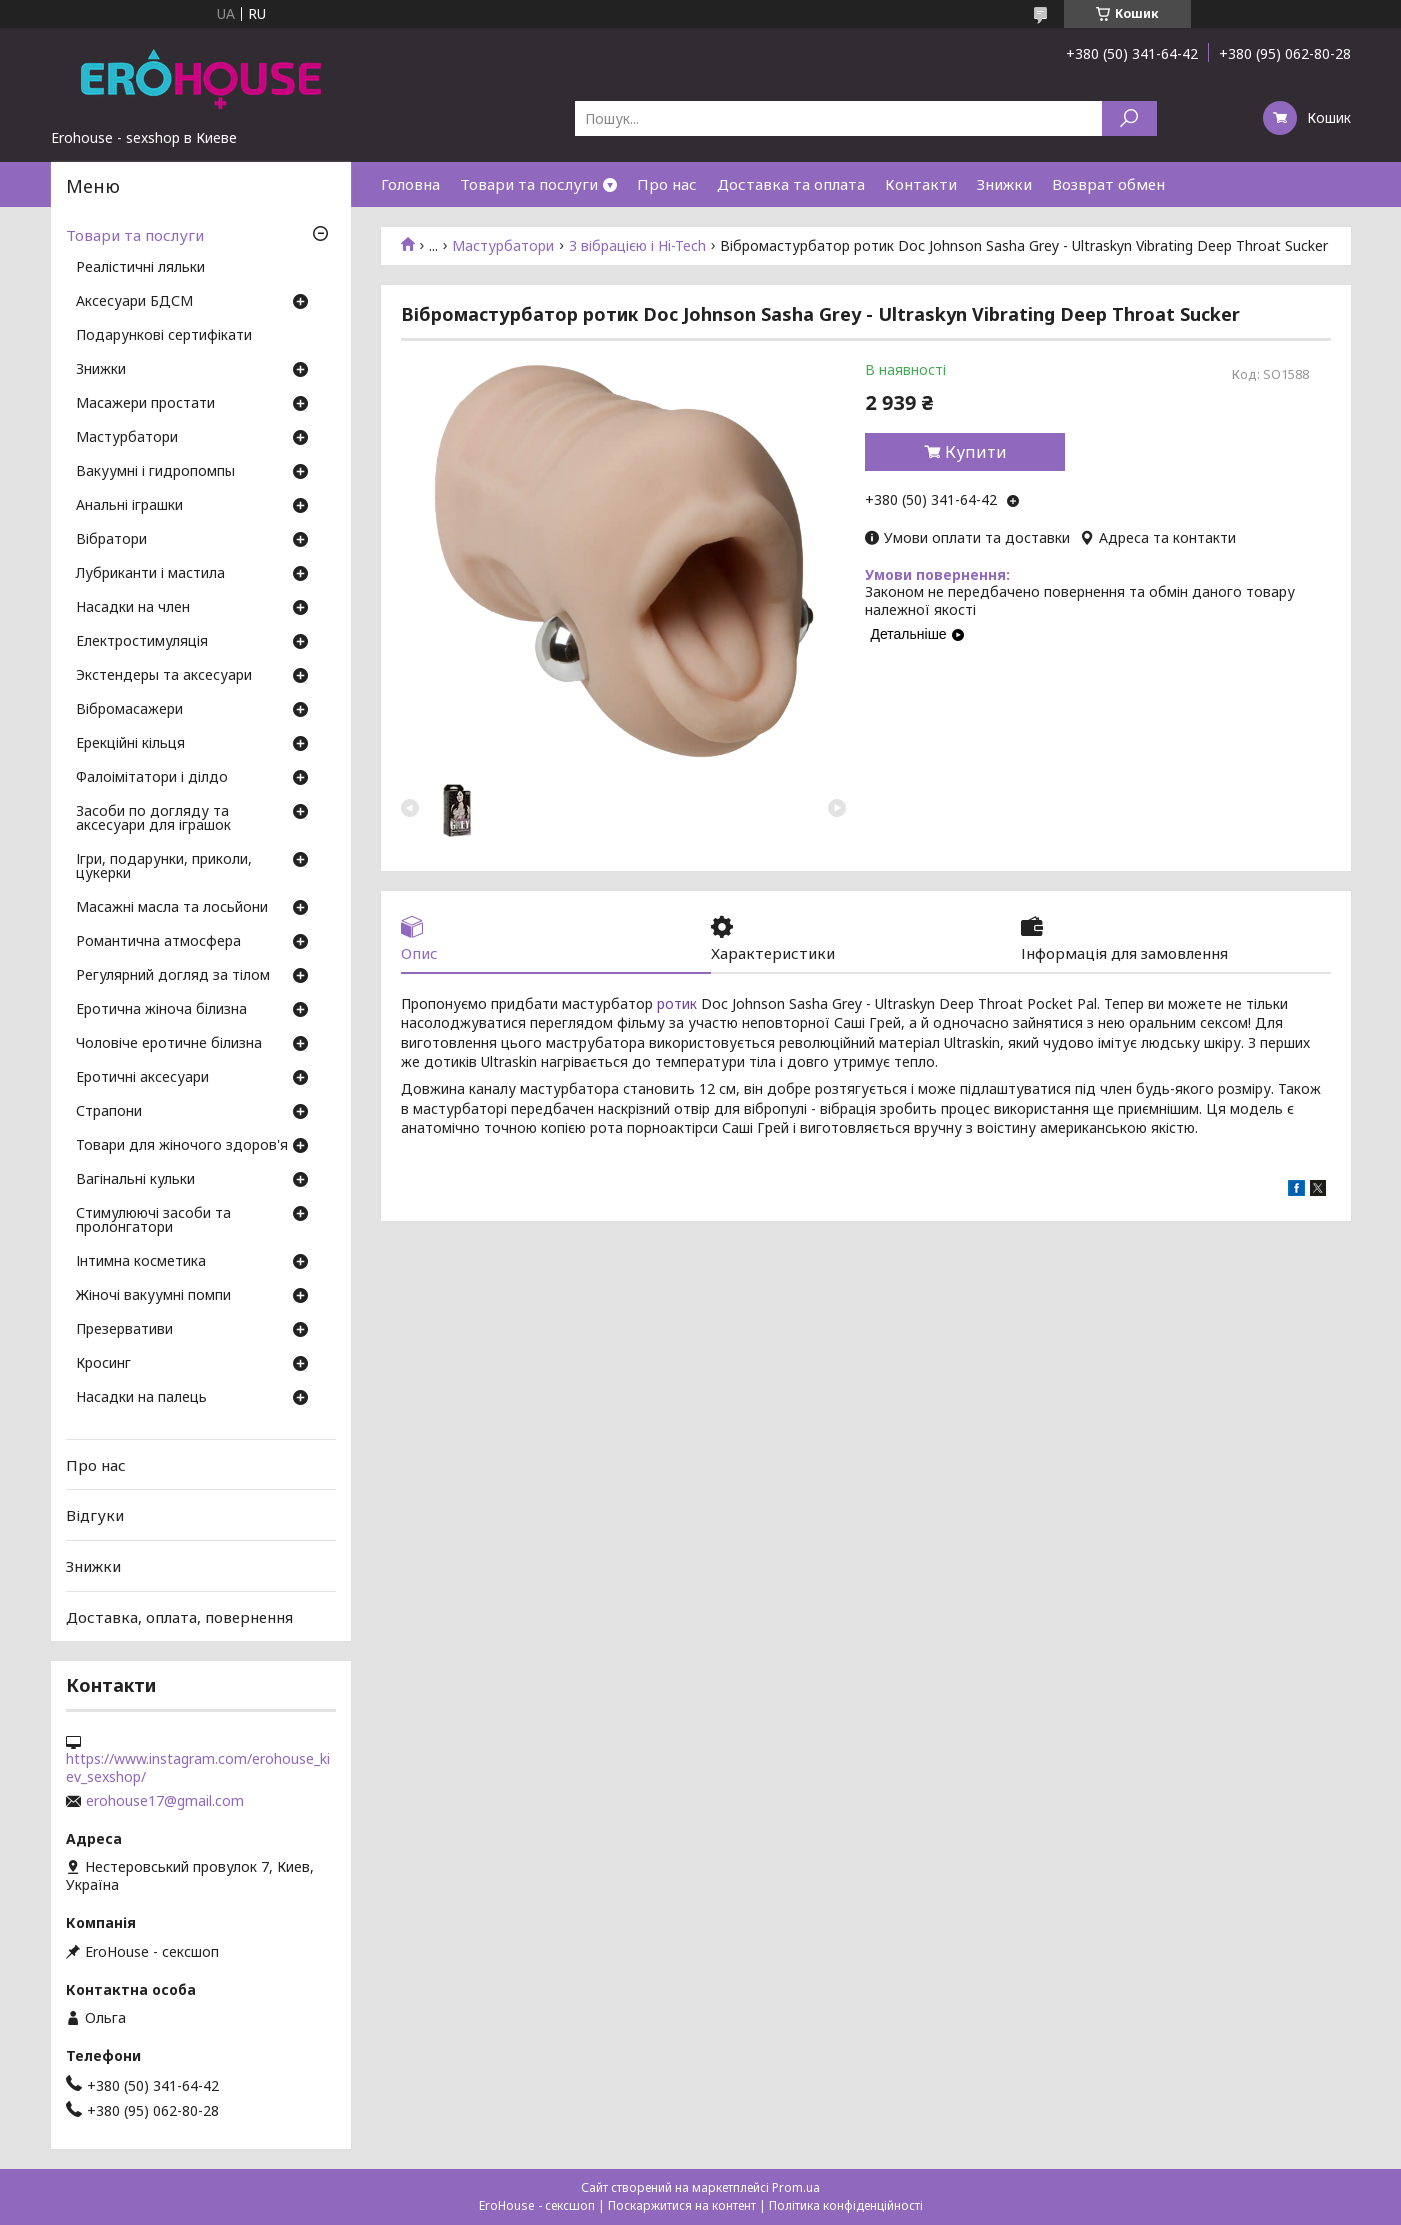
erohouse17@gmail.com (165, 1801)
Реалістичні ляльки (140, 268)
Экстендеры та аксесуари (164, 676)
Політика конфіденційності (846, 2205)
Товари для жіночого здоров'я (182, 1146)
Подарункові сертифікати (164, 336)
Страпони (109, 1112)
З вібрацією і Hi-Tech (637, 246)
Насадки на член (133, 608)
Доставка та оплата (791, 184)
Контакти (921, 184)
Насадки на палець (141, 1398)
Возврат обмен (1108, 184)
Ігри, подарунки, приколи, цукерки (164, 867)
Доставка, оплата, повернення (179, 1616)
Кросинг (103, 1364)
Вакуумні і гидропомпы (155, 472)
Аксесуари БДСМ (134, 302)
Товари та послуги (529, 184)
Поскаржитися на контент (682, 2205)
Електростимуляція (142, 642)
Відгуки (95, 1515)
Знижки (1004, 184)
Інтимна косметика (141, 1262)
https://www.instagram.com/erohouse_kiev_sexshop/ (198, 1768)
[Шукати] (1129, 118)
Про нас (667, 184)
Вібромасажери (129, 710)
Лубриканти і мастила (150, 574)
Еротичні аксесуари (142, 1078)
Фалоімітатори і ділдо (152, 778)
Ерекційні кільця (130, 744)
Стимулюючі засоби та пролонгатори (153, 1221)
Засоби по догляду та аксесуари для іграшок (153, 819)
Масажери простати (145, 404)
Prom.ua (796, 2187)
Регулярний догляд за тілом (173, 976)
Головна (410, 184)
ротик (677, 1003)
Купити (976, 452)
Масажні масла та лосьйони (172, 908)
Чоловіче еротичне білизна (169, 1044)
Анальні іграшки (129, 506)
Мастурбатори (503, 246)
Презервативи (124, 1330)
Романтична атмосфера (158, 942)
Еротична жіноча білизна (161, 1010)
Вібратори (111, 540)
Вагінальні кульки (135, 1180)
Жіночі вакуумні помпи (153, 1296)
